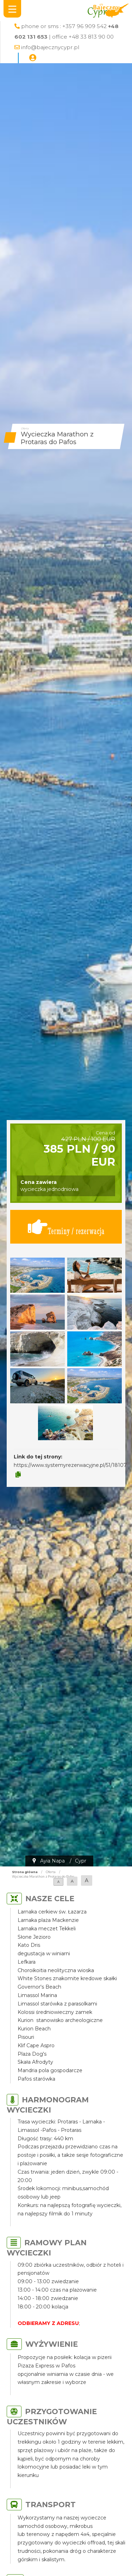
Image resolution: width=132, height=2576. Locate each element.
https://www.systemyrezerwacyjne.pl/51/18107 (70, 1465)
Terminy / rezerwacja (66, 1227)
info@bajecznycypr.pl (50, 47)
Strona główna (25, 1872)
